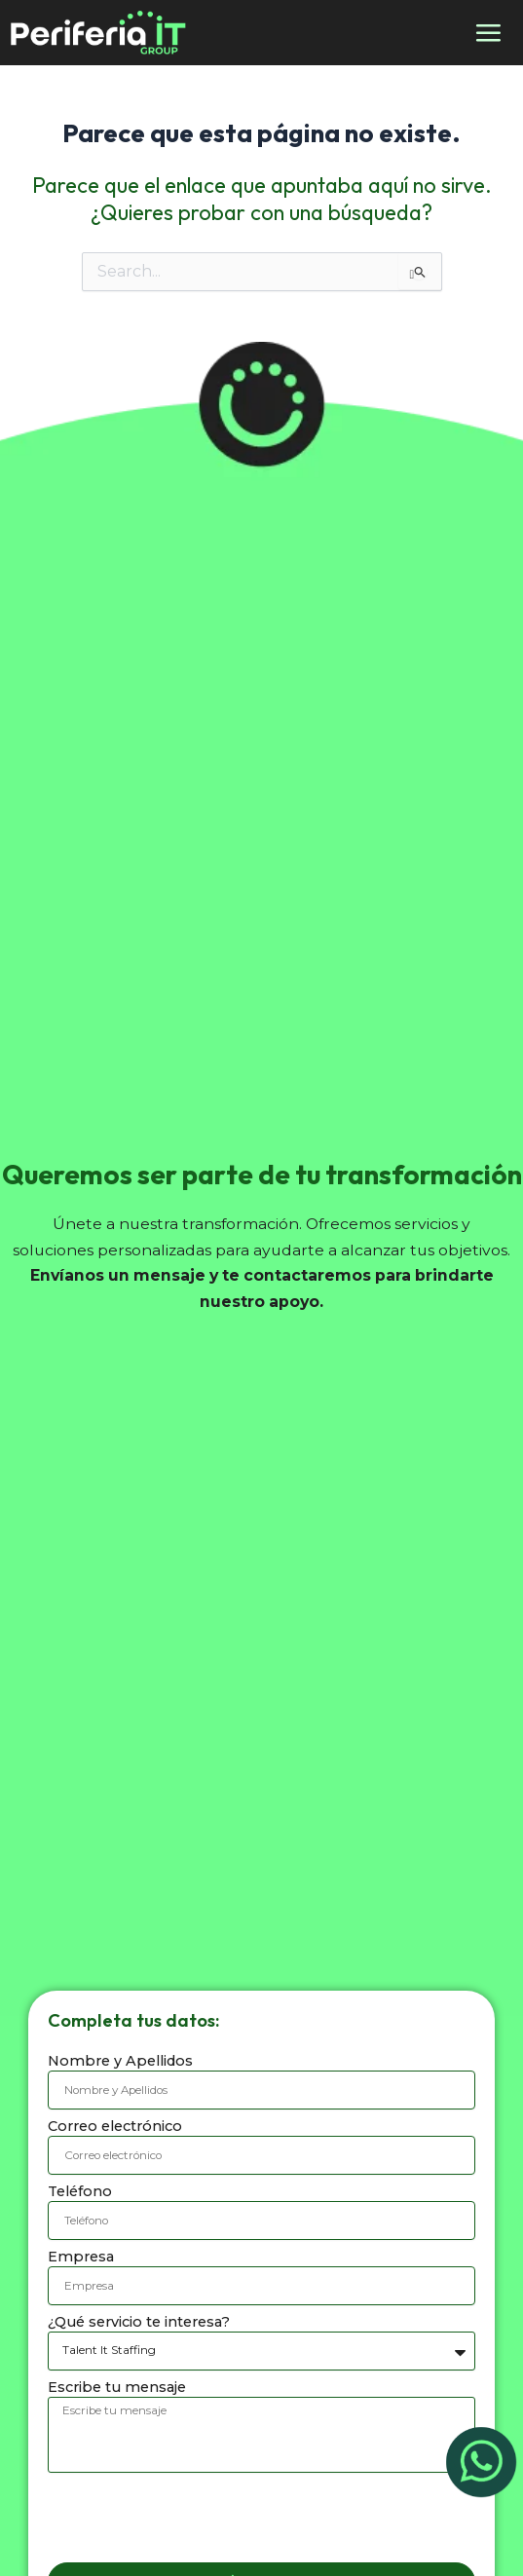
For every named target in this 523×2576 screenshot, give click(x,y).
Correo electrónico (115, 2126)
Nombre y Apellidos (120, 2061)
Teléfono (80, 2191)
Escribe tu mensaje (117, 2387)
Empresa (81, 2256)
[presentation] (196, 2518)
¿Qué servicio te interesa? (139, 2322)
